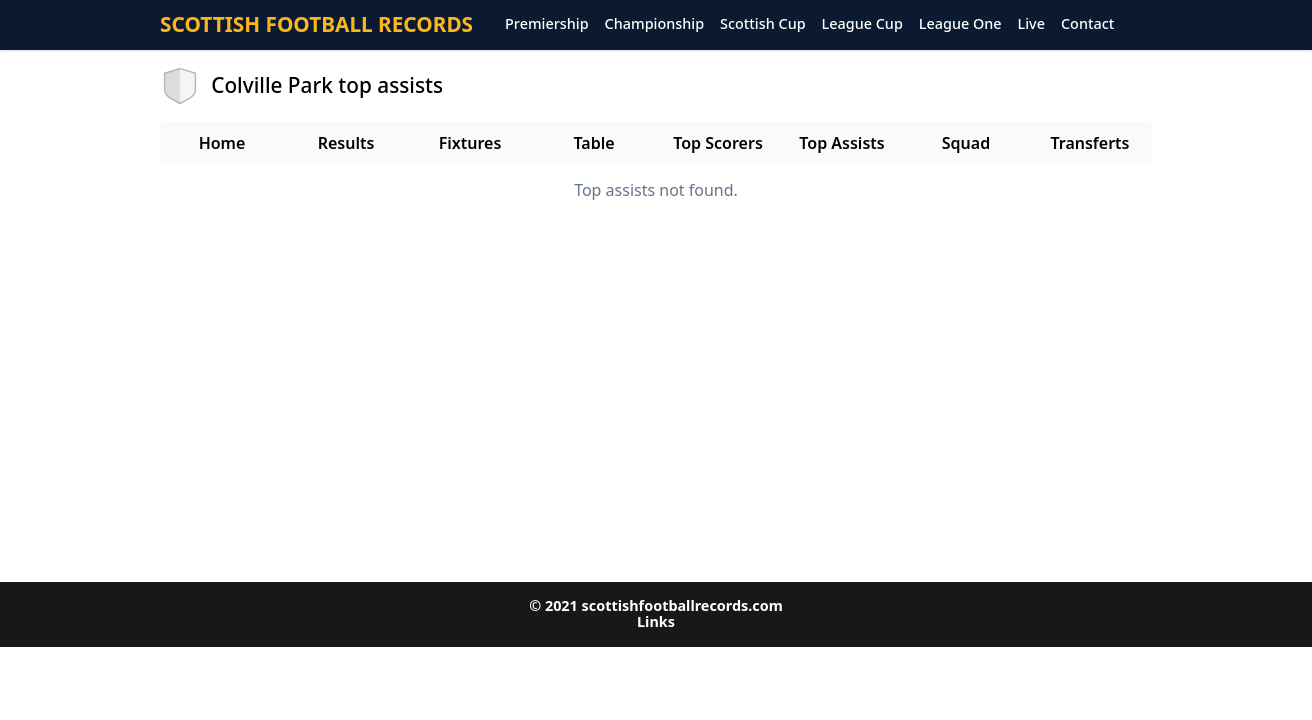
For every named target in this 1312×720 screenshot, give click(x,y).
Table (593, 143)
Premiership (547, 24)
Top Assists (841, 143)
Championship (654, 24)
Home (222, 143)
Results (346, 143)
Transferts (1089, 143)
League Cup (862, 24)
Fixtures (470, 143)
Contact (1087, 24)
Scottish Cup (763, 24)
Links (656, 621)
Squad (966, 143)
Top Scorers (718, 143)
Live (1031, 24)
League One (960, 24)
